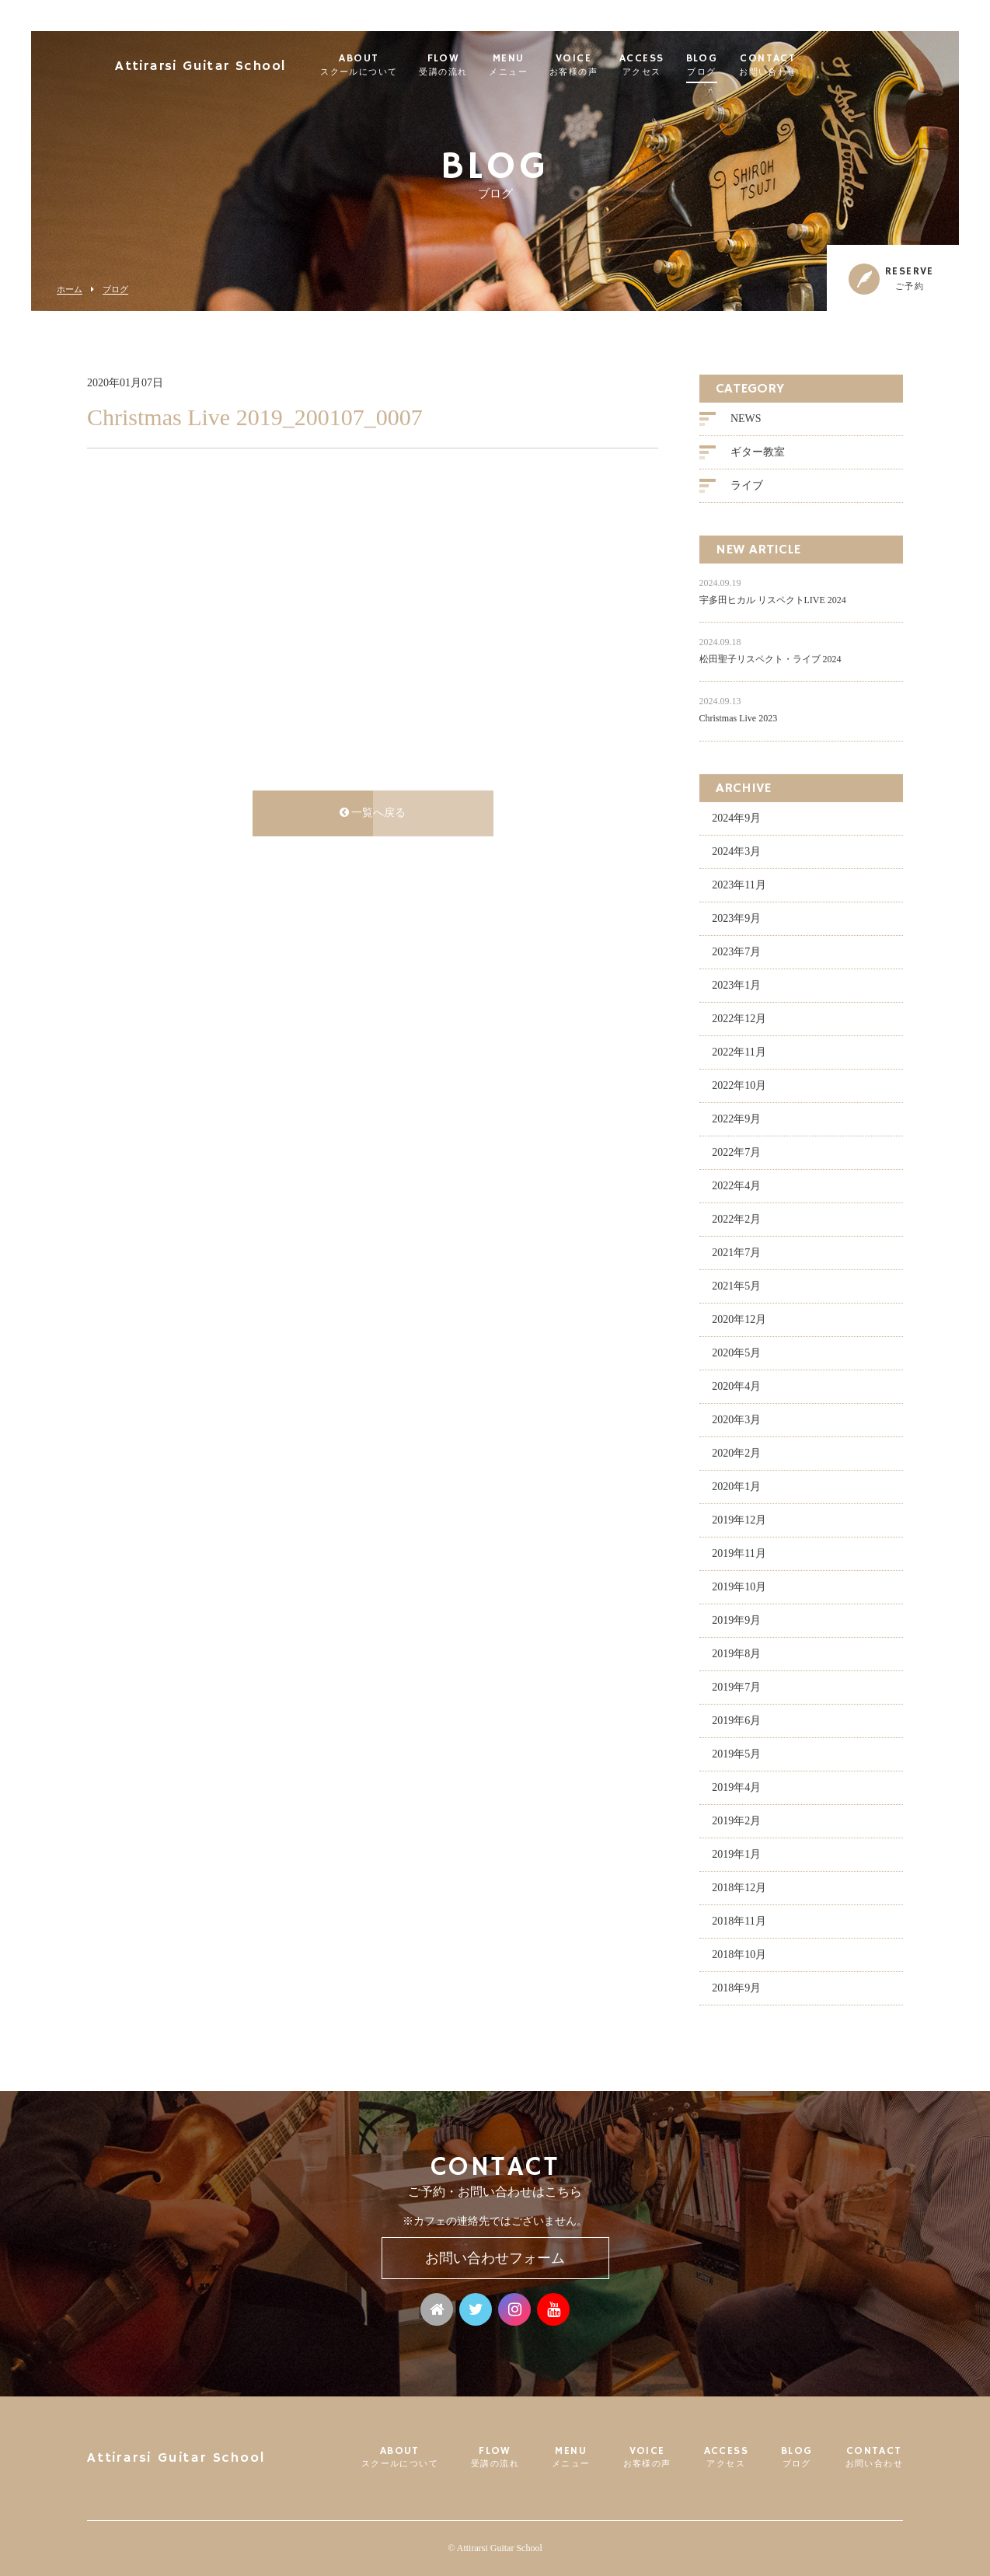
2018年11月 (738, 1923)
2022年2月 (736, 1221)
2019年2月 (736, 1822)
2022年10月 (739, 1087)
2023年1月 (736, 987)
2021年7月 (736, 1254)
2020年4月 (736, 1388)
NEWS (746, 420)
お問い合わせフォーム (495, 2258)
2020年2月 (736, 1455)
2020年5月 (736, 1354)
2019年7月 (736, 1689)
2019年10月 (739, 1588)
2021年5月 (736, 1287)
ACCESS (679, 65)
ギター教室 (757, 453)
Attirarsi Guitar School (237, 66)
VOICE (611, 65)
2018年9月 (736, 1989)
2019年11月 (738, 1555)
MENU (546, 65)
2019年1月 (736, 1856)
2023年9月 (736, 920)
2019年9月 (736, 1622)
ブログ (115, 289)
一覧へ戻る (373, 814)
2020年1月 (736, 1488)
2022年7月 (736, 1154)
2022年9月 (736, 1120)
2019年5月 (736, 1755)
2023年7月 (736, 953)
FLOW (481, 65)
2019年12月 (739, 1521)
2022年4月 (736, 1187)
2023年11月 (738, 886)
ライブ (746, 487)
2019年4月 (736, 1789)
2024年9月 (736, 820)
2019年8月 (736, 1655)
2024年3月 (736, 853)
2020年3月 (736, 1421)
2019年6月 (736, 1722)
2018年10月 (739, 1956)
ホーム (69, 289)
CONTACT (805, 65)
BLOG (739, 65)
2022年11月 (738, 1053)
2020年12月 (739, 1321)
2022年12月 (739, 1020)
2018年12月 (739, 1889)
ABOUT (395, 65)
